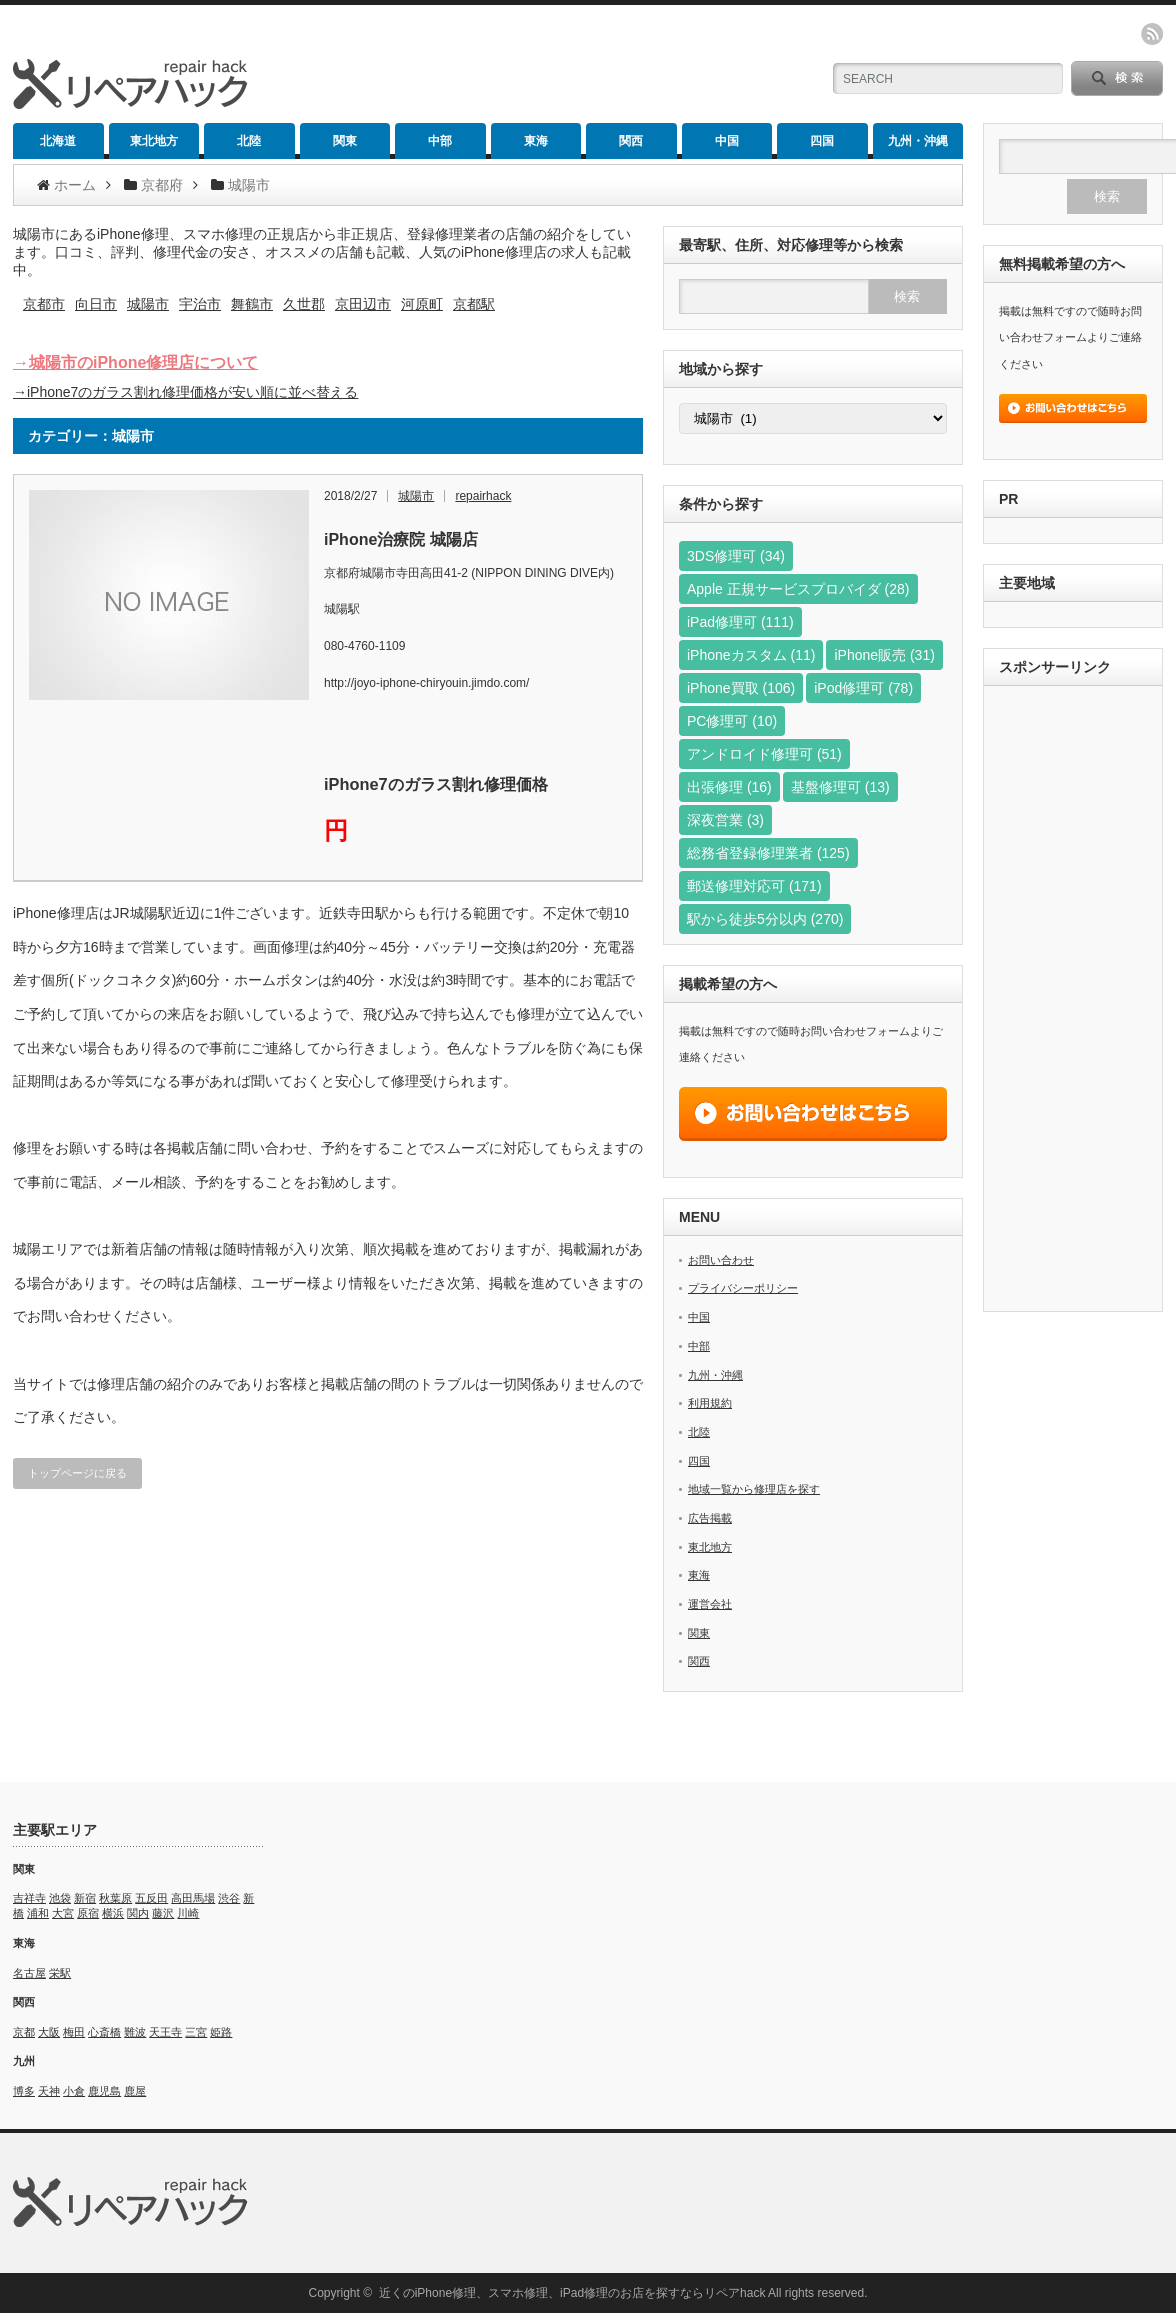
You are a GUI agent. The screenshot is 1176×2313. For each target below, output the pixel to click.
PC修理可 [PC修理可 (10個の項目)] (732, 721)
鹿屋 (135, 2091)
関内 (138, 1913)
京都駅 (474, 304)
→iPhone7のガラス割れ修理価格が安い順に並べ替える (185, 392)
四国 (822, 141)
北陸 (249, 141)
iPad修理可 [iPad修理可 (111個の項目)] (740, 622)
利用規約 (710, 1403)
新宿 (85, 1898)
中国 (727, 141)
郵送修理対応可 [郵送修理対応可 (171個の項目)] (754, 886)
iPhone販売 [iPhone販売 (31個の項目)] (884, 655)
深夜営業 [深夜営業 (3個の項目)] (725, 820)
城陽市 (148, 304)
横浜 (113, 1913)
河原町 (422, 304)
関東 (345, 141)
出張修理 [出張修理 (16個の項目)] (729, 787)
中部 (440, 141)
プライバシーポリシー (743, 1288)
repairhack (483, 496)
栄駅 (60, 1973)
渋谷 (229, 1898)
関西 (631, 141)
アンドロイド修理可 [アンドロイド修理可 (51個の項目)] (764, 754)
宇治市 (200, 304)
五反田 (151, 1898)
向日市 (96, 304)
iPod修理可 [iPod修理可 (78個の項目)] (863, 688)
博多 (24, 2091)
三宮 (196, 2032)
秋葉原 (115, 1898)
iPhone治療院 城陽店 (401, 539)
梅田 (74, 2032)
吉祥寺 (29, 1898)
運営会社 (710, 1604)
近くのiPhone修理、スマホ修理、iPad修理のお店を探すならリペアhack (572, 2293)
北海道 (58, 141)
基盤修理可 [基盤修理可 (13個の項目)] (840, 787)
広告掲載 (710, 1518)
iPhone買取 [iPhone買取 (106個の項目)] (741, 688)
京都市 (44, 304)
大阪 (49, 2032)
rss (1152, 34)
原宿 (88, 1913)
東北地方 (154, 141)
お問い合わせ (721, 1260)
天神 (49, 2091)
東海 (536, 141)
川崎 (188, 1913)
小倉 (74, 2091)
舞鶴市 (252, 304)
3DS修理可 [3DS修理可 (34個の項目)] (736, 556)
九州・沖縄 (918, 141)
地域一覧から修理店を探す (754, 1489)
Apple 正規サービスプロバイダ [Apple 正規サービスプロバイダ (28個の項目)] (798, 589)
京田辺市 (363, 304)
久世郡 (304, 304)
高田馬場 (193, 1898)
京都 (24, 2032)
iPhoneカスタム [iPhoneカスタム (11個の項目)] (751, 655)
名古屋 (29, 1973)
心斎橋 (104, 2032)
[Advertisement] (1073, 1001)
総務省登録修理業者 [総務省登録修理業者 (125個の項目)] (768, 853)
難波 (135, 2032)
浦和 (38, 1913)
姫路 (221, 2032)
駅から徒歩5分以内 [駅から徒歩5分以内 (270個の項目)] (765, 919)
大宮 (63, 1913)
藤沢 (163, 1913)
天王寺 (165, 2032)
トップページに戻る (77, 1473)
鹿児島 (104, 2091)
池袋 (60, 1898)
